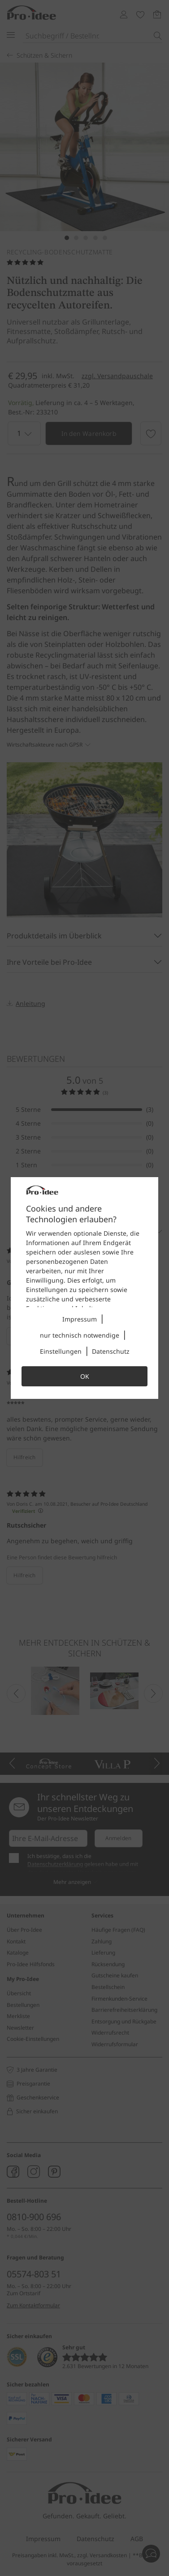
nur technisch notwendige (79, 1335)
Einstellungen (61, 1351)
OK (84, 1376)
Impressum (79, 1319)
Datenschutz (111, 1351)
